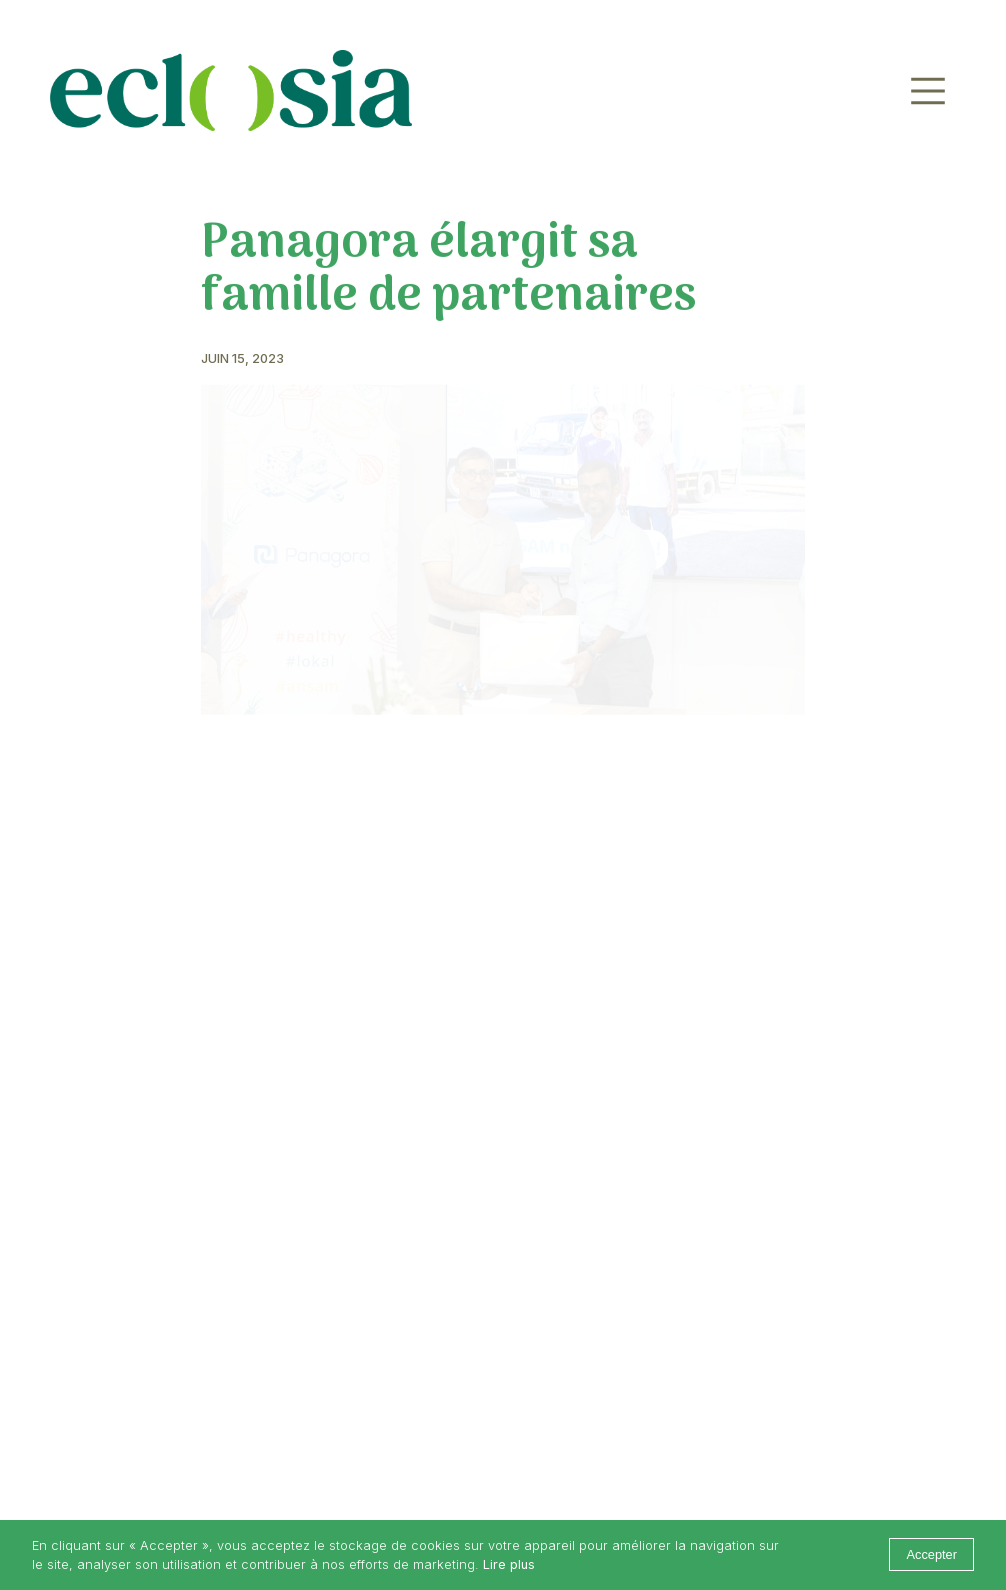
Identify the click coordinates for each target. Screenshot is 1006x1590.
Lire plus (509, 1564)
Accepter (931, 1554)
